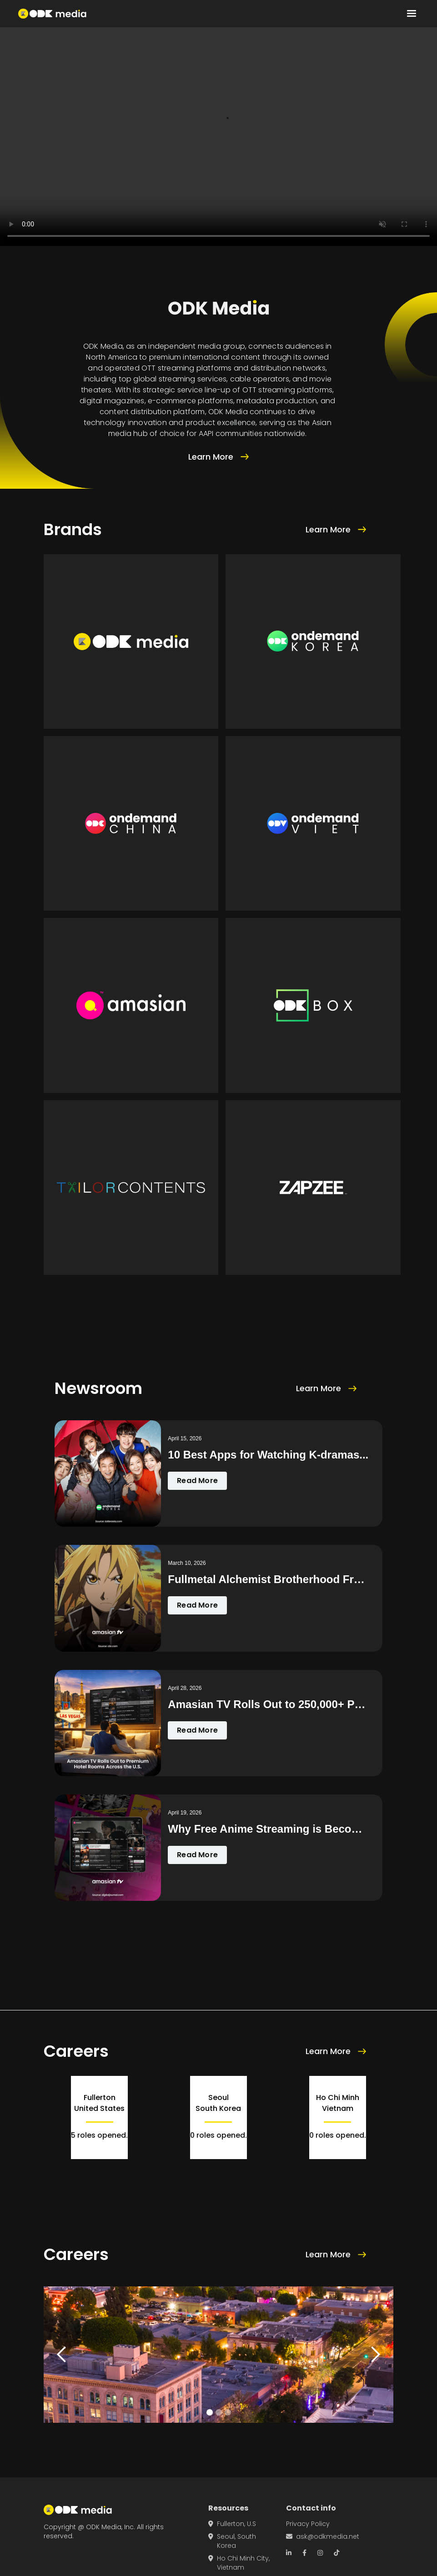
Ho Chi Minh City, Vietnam (239, 2563)
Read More (197, 1480)
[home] (52, 14)
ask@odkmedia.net (322, 2536)
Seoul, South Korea (232, 2541)
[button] (411, 13)
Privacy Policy (308, 2523)
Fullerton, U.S (232, 2523)
